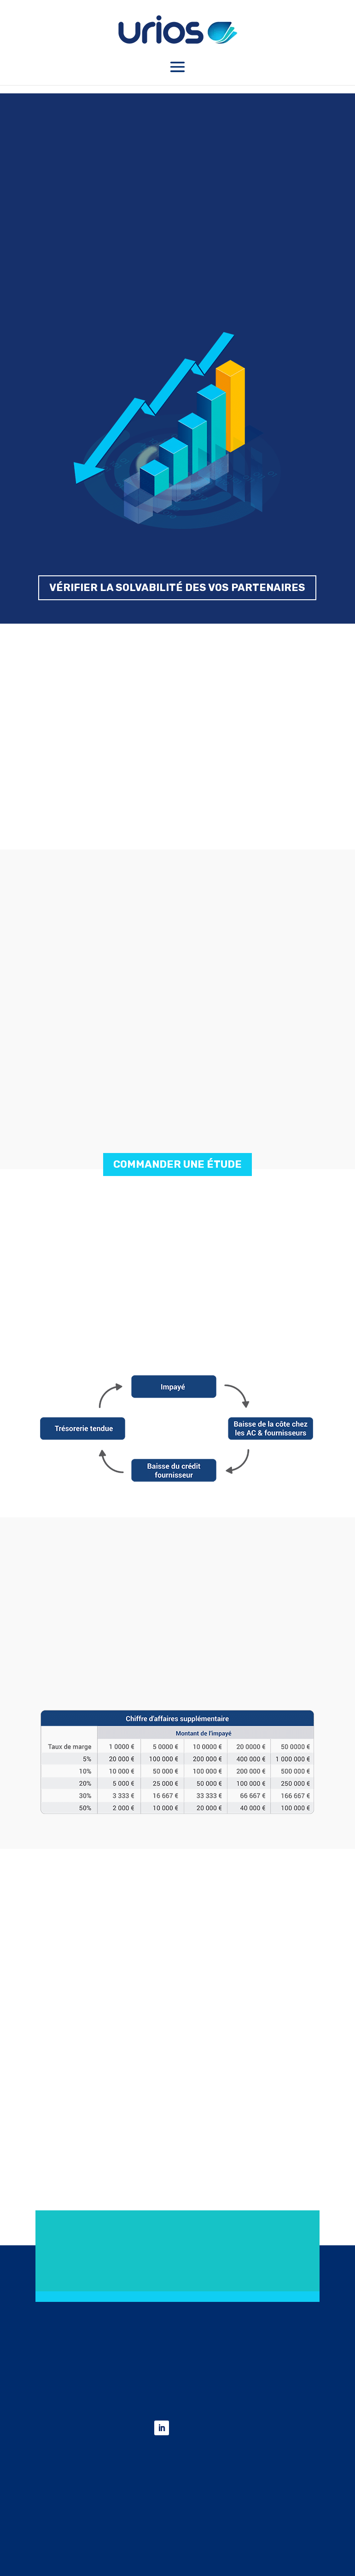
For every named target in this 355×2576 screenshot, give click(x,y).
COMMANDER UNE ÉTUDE (177, 1164)
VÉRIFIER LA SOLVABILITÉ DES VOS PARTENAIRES (177, 587)
